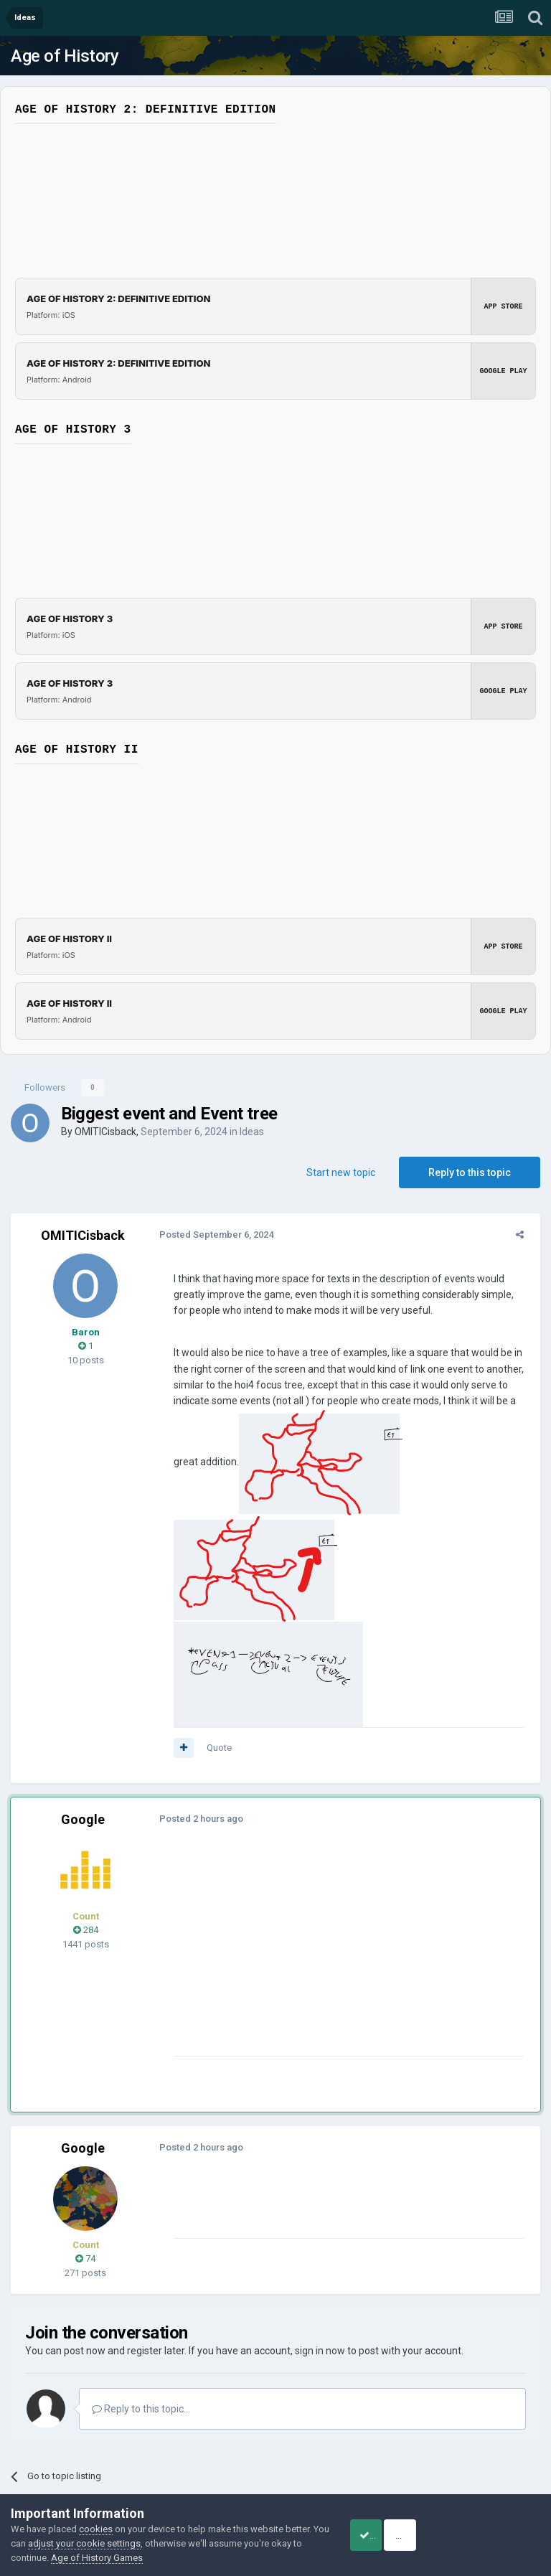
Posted (211, 1234)
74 (85, 2153)
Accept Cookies (383, 2535)
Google (83, 1713)
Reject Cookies (490, 2535)
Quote (214, 1642)
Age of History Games (157, 2557)
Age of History (64, 56)
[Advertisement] (336, 1849)
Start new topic (340, 1172)
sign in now (320, 2245)
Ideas (252, 1131)
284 (85, 1824)
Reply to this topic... (141, 2303)
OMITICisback (105, 1131)
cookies (96, 2529)
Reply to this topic (469, 1172)
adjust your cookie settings (130, 2543)
